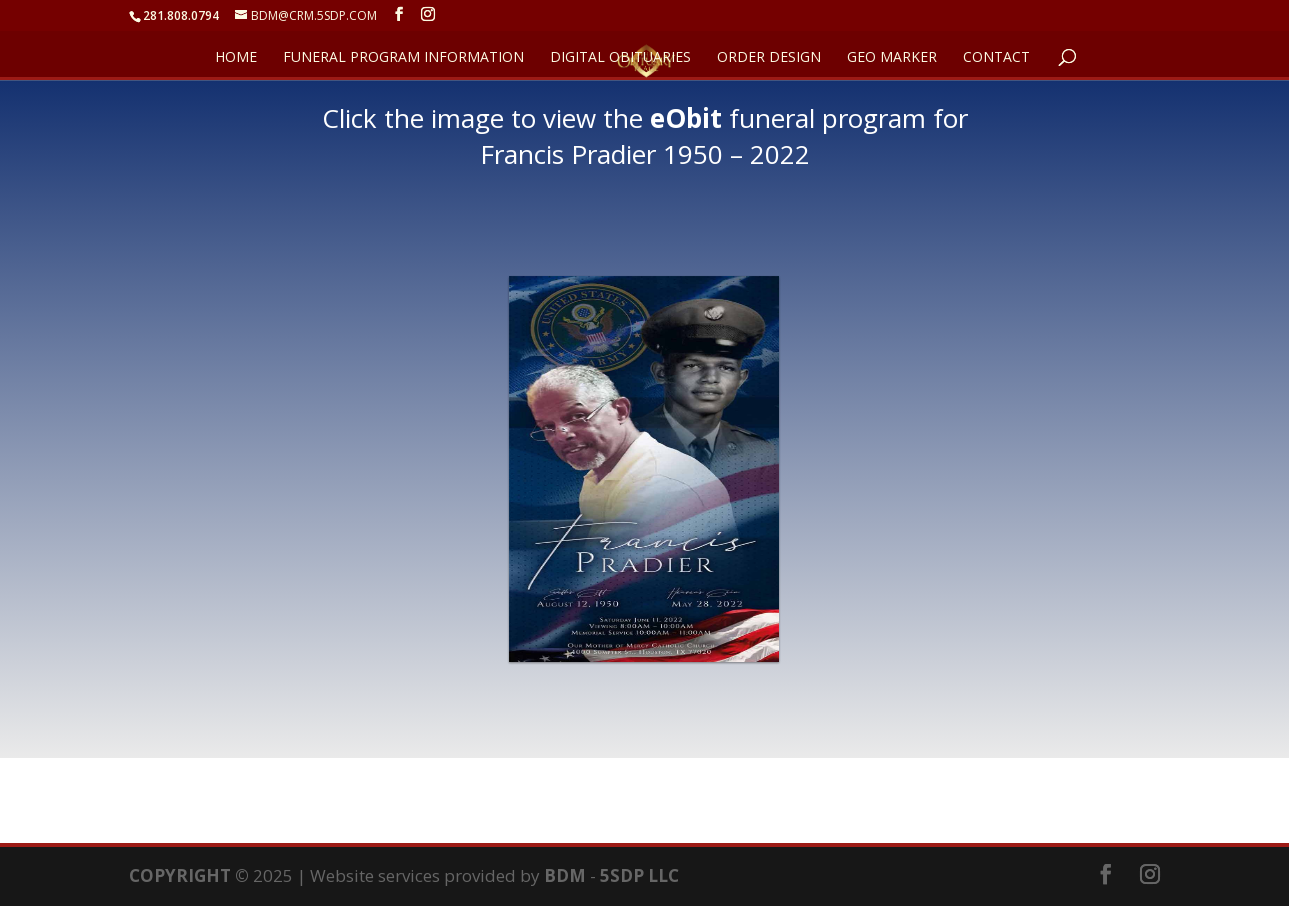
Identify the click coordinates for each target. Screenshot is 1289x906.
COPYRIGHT (180, 875)
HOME (236, 58)
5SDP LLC (639, 875)
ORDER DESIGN (769, 58)
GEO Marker (892, 58)
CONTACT (996, 58)
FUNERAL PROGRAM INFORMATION (403, 58)
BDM (565, 875)
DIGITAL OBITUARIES (620, 58)
